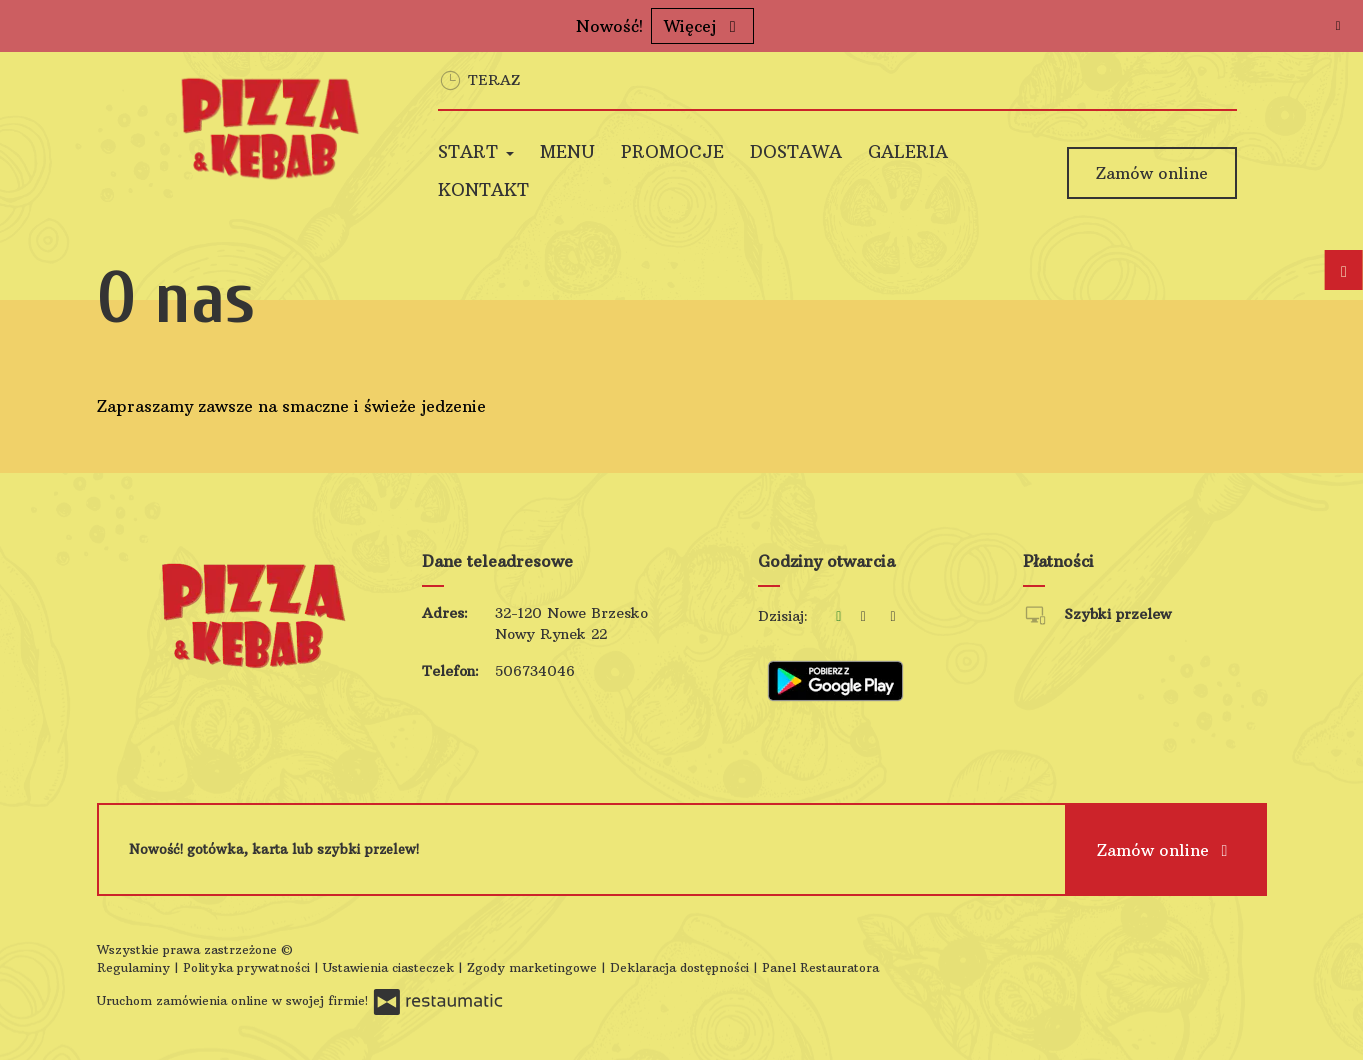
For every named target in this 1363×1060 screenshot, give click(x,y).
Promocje (672, 152)
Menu (567, 152)
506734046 (535, 671)
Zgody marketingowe (534, 967)
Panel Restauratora (820, 967)
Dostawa (796, 152)
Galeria (908, 152)
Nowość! (609, 26)
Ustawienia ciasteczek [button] (390, 967)
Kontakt (483, 190)
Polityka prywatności (248, 967)
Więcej (702, 26)
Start (476, 152)
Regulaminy (135, 967)
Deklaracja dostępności (681, 967)
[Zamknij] (1338, 25)
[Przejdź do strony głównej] (279, 128)
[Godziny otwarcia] (893, 616)
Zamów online (1152, 173)
